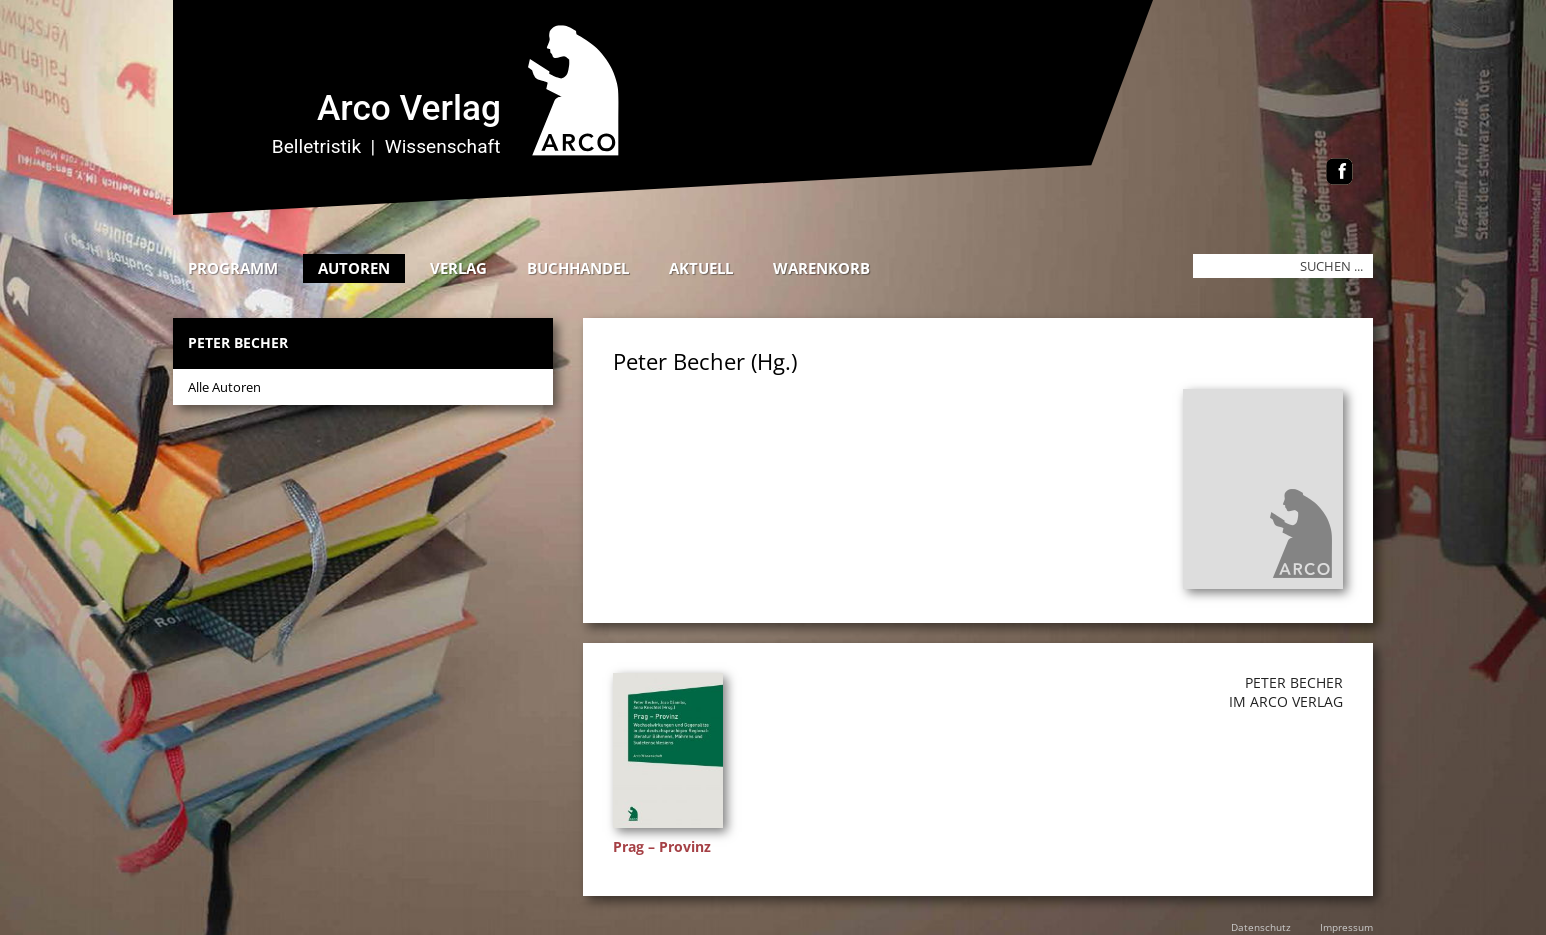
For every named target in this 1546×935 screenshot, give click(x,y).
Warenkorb (821, 268)
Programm (233, 268)
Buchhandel (578, 268)
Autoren (354, 268)
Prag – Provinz (662, 846)
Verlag (458, 268)
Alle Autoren (224, 387)
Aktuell (701, 268)
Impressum (1346, 927)
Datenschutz (1261, 927)
